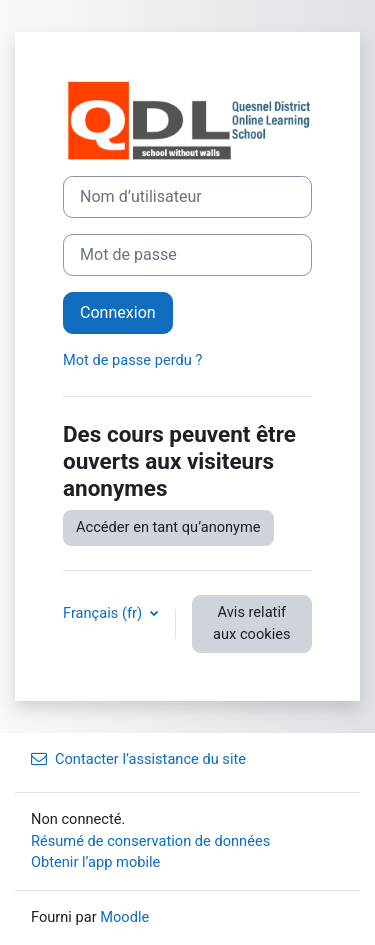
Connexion (118, 312)
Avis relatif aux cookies (251, 623)
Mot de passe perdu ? (132, 360)
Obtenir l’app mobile (95, 862)
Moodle (124, 917)
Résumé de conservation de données (150, 841)
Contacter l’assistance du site (138, 759)
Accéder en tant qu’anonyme (168, 527)
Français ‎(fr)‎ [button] (104, 613)
